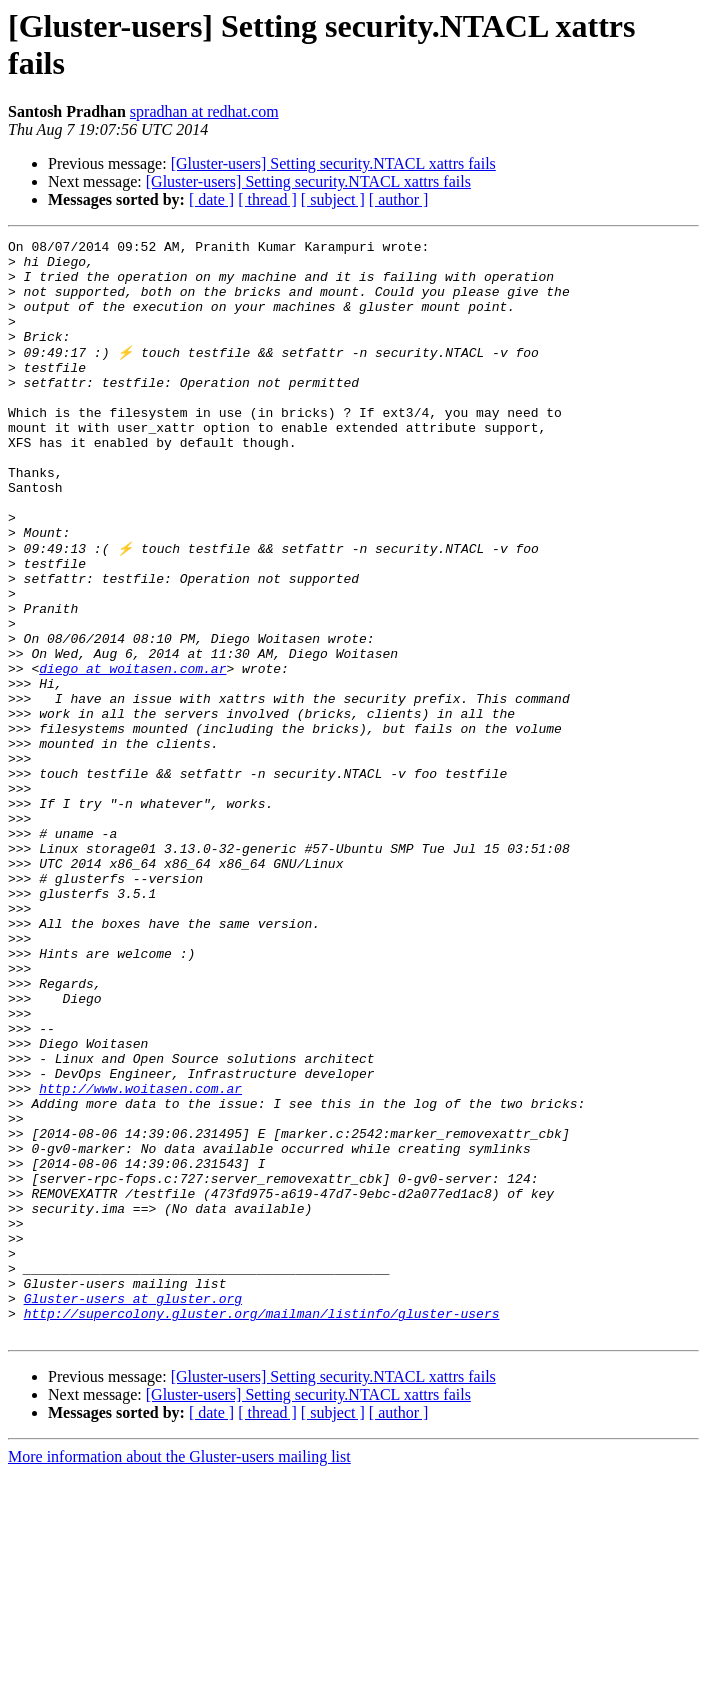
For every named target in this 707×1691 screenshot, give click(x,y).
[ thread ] (267, 199)
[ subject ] (333, 199)
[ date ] (211, 199)
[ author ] (399, 199)
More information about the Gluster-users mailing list (179, 1673)
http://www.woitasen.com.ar (140, 1257)
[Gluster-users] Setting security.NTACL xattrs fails (333, 163)
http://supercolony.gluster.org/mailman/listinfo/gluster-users (262, 1527)
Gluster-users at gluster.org (133, 1509)
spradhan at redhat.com (204, 111)
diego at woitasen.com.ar (132, 753)
